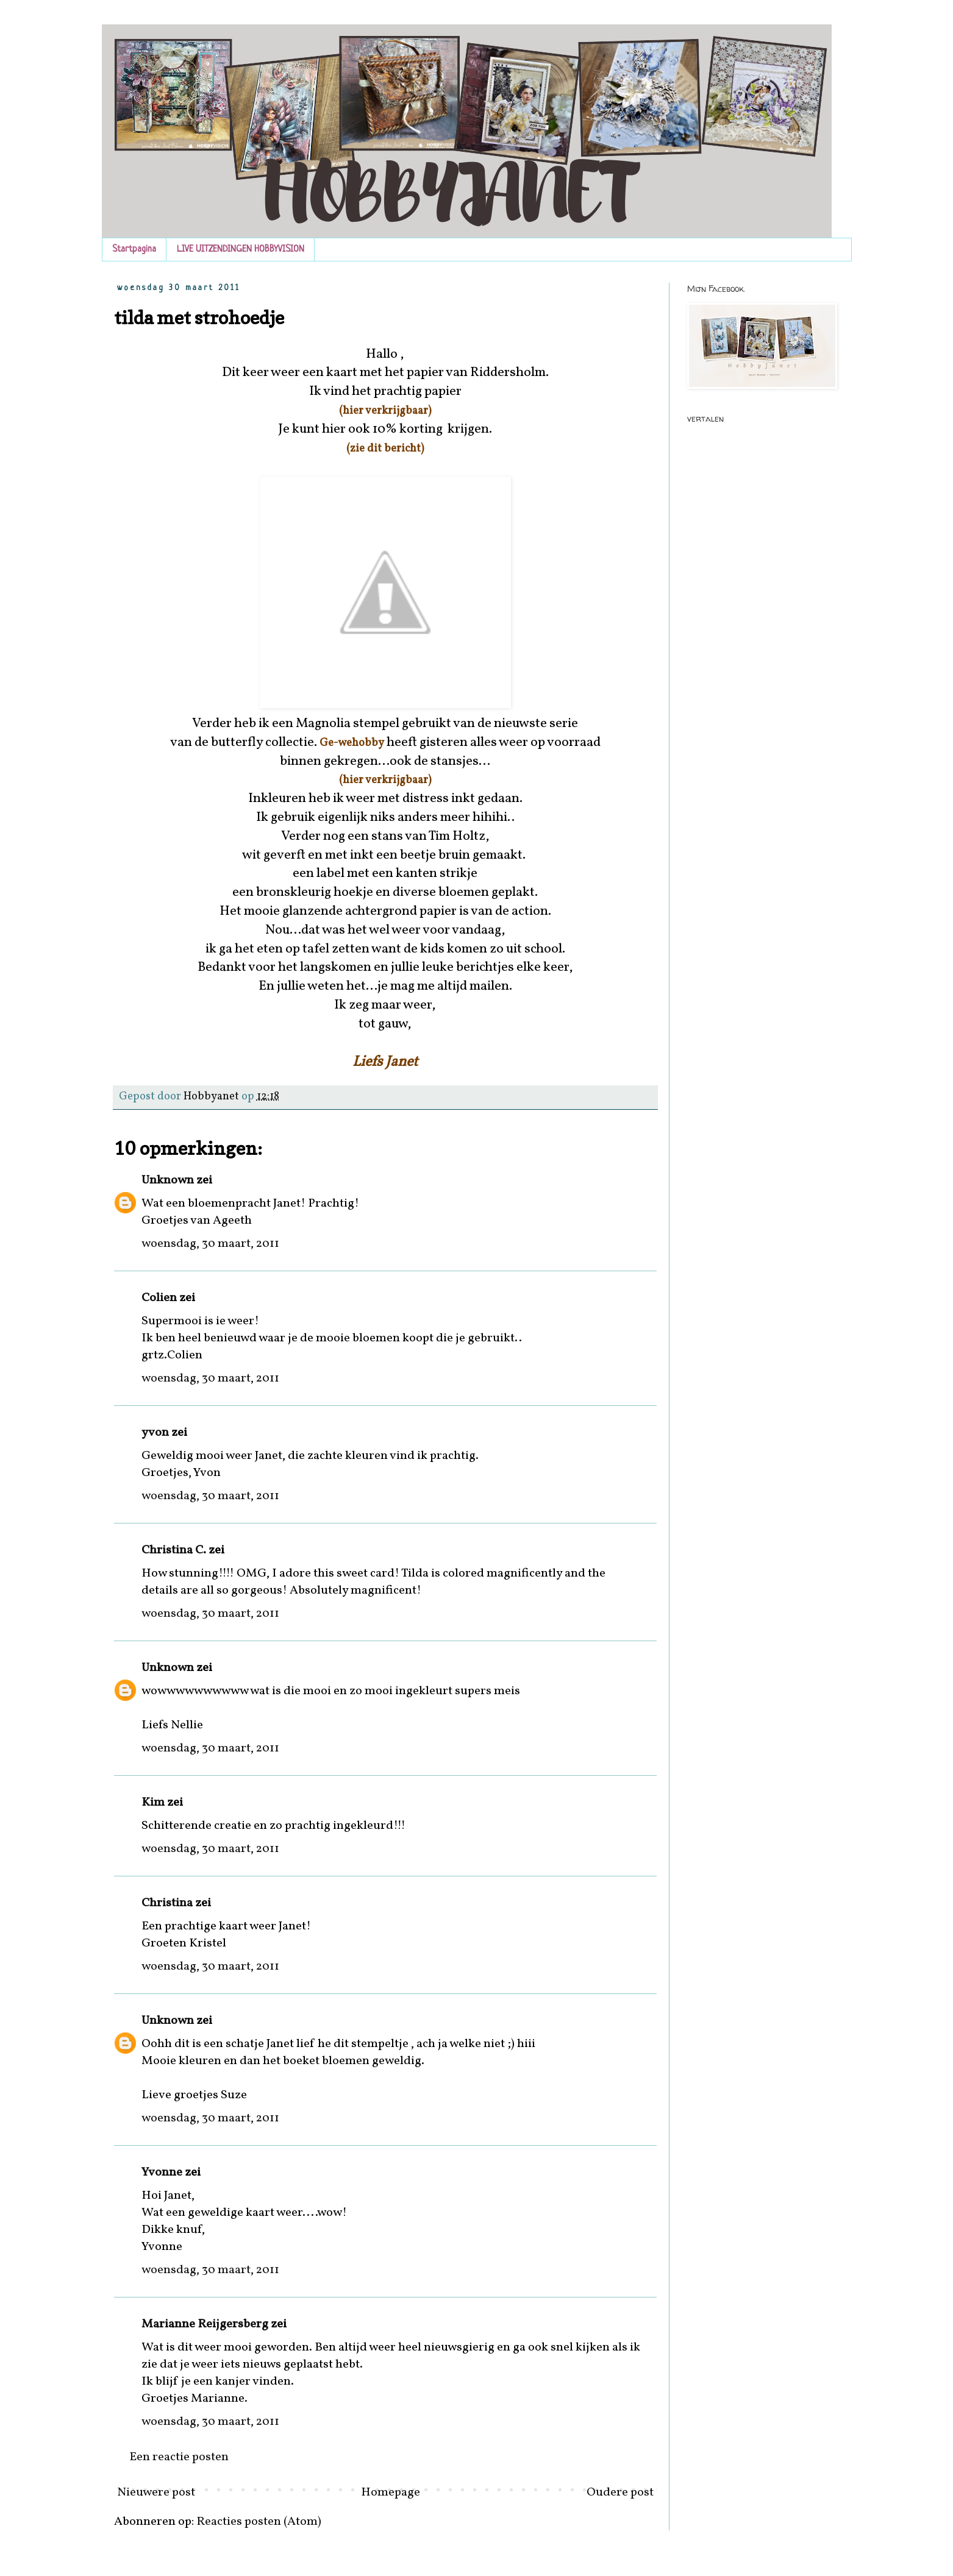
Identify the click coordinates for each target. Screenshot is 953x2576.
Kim (153, 1802)
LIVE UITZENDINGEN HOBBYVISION (240, 249)
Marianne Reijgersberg (204, 2324)
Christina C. (173, 1550)
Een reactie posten (179, 2457)
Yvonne (161, 2172)
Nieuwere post (156, 2492)
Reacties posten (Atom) (258, 2521)
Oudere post (620, 2492)
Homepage (390, 2492)
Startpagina (134, 249)
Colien (159, 1298)
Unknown (167, 1180)
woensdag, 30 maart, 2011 (210, 1243)
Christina (167, 1903)
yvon (155, 1432)
